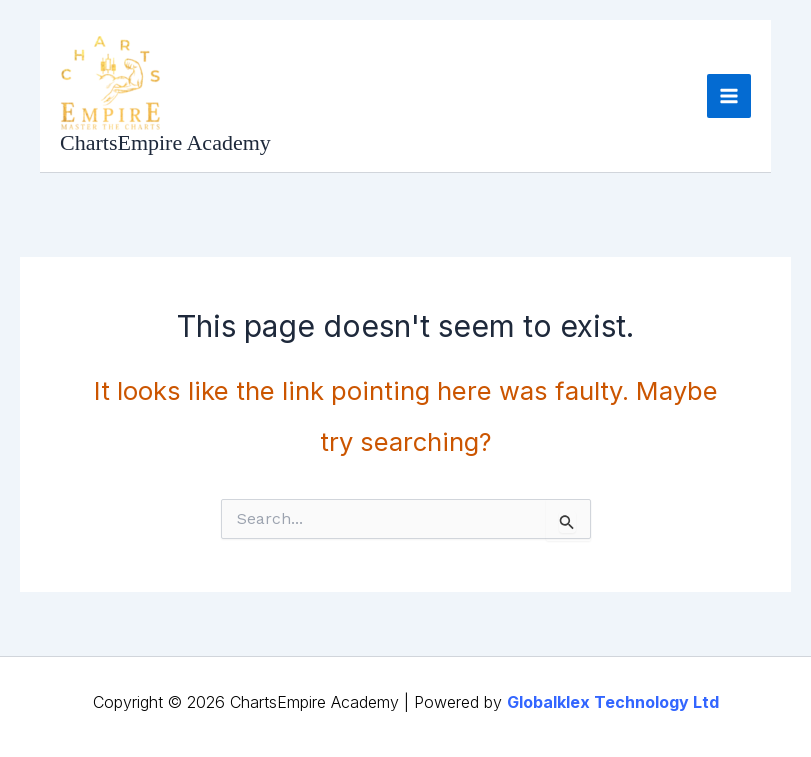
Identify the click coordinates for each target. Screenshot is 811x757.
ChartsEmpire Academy (165, 142)
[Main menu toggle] (729, 96)
